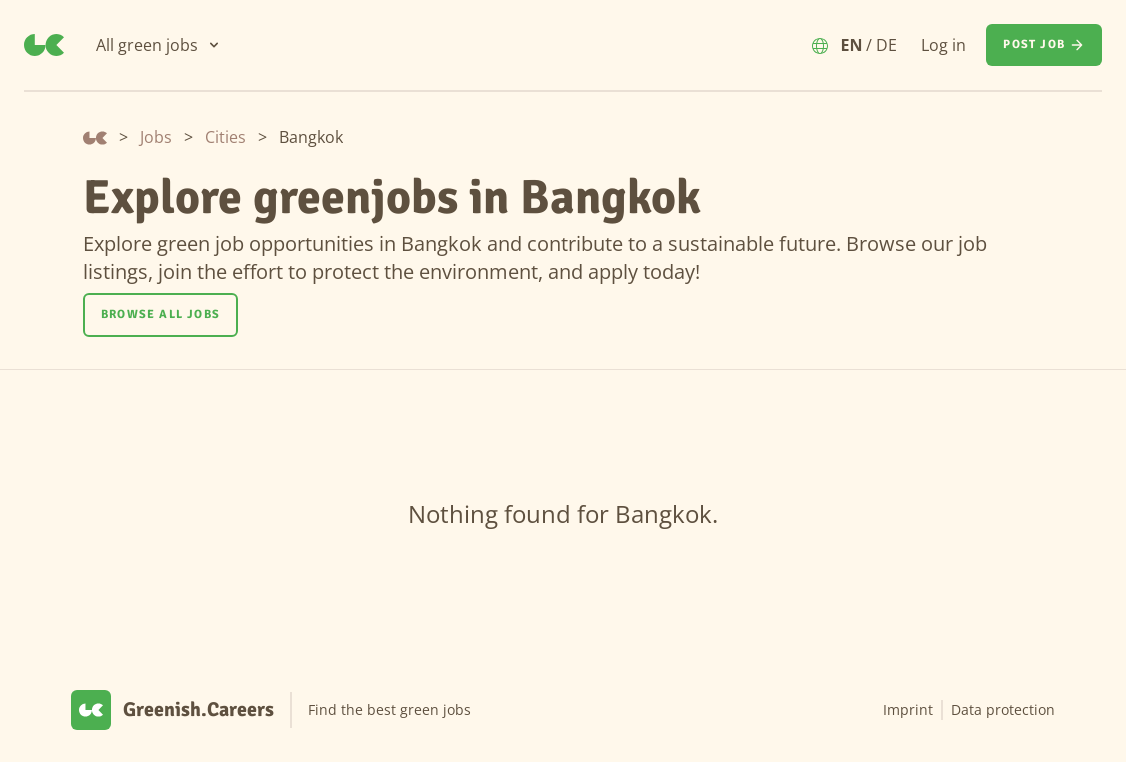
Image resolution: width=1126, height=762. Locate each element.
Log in (943, 45)
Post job (1044, 45)
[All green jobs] (159, 45)
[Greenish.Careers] (44, 45)
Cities (225, 137)
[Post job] (1044, 45)
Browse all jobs (160, 314)
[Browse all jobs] (160, 315)
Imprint (908, 709)
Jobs (156, 137)
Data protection (1003, 709)
